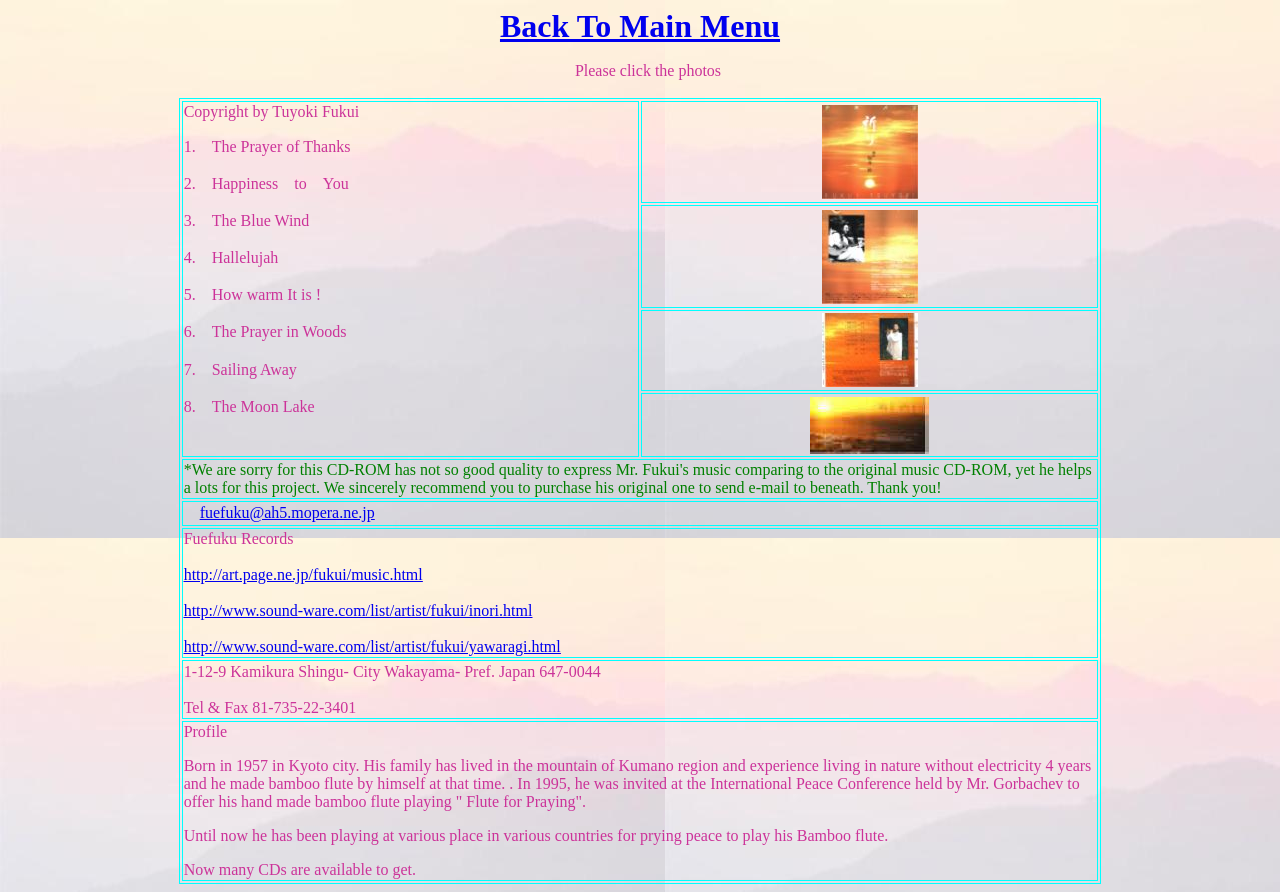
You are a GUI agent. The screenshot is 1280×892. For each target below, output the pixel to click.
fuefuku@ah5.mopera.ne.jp (287, 512)
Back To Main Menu (640, 26)
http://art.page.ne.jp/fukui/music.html (303, 574)
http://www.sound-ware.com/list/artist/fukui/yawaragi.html (372, 646)
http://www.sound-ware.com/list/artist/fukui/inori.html (358, 610)
